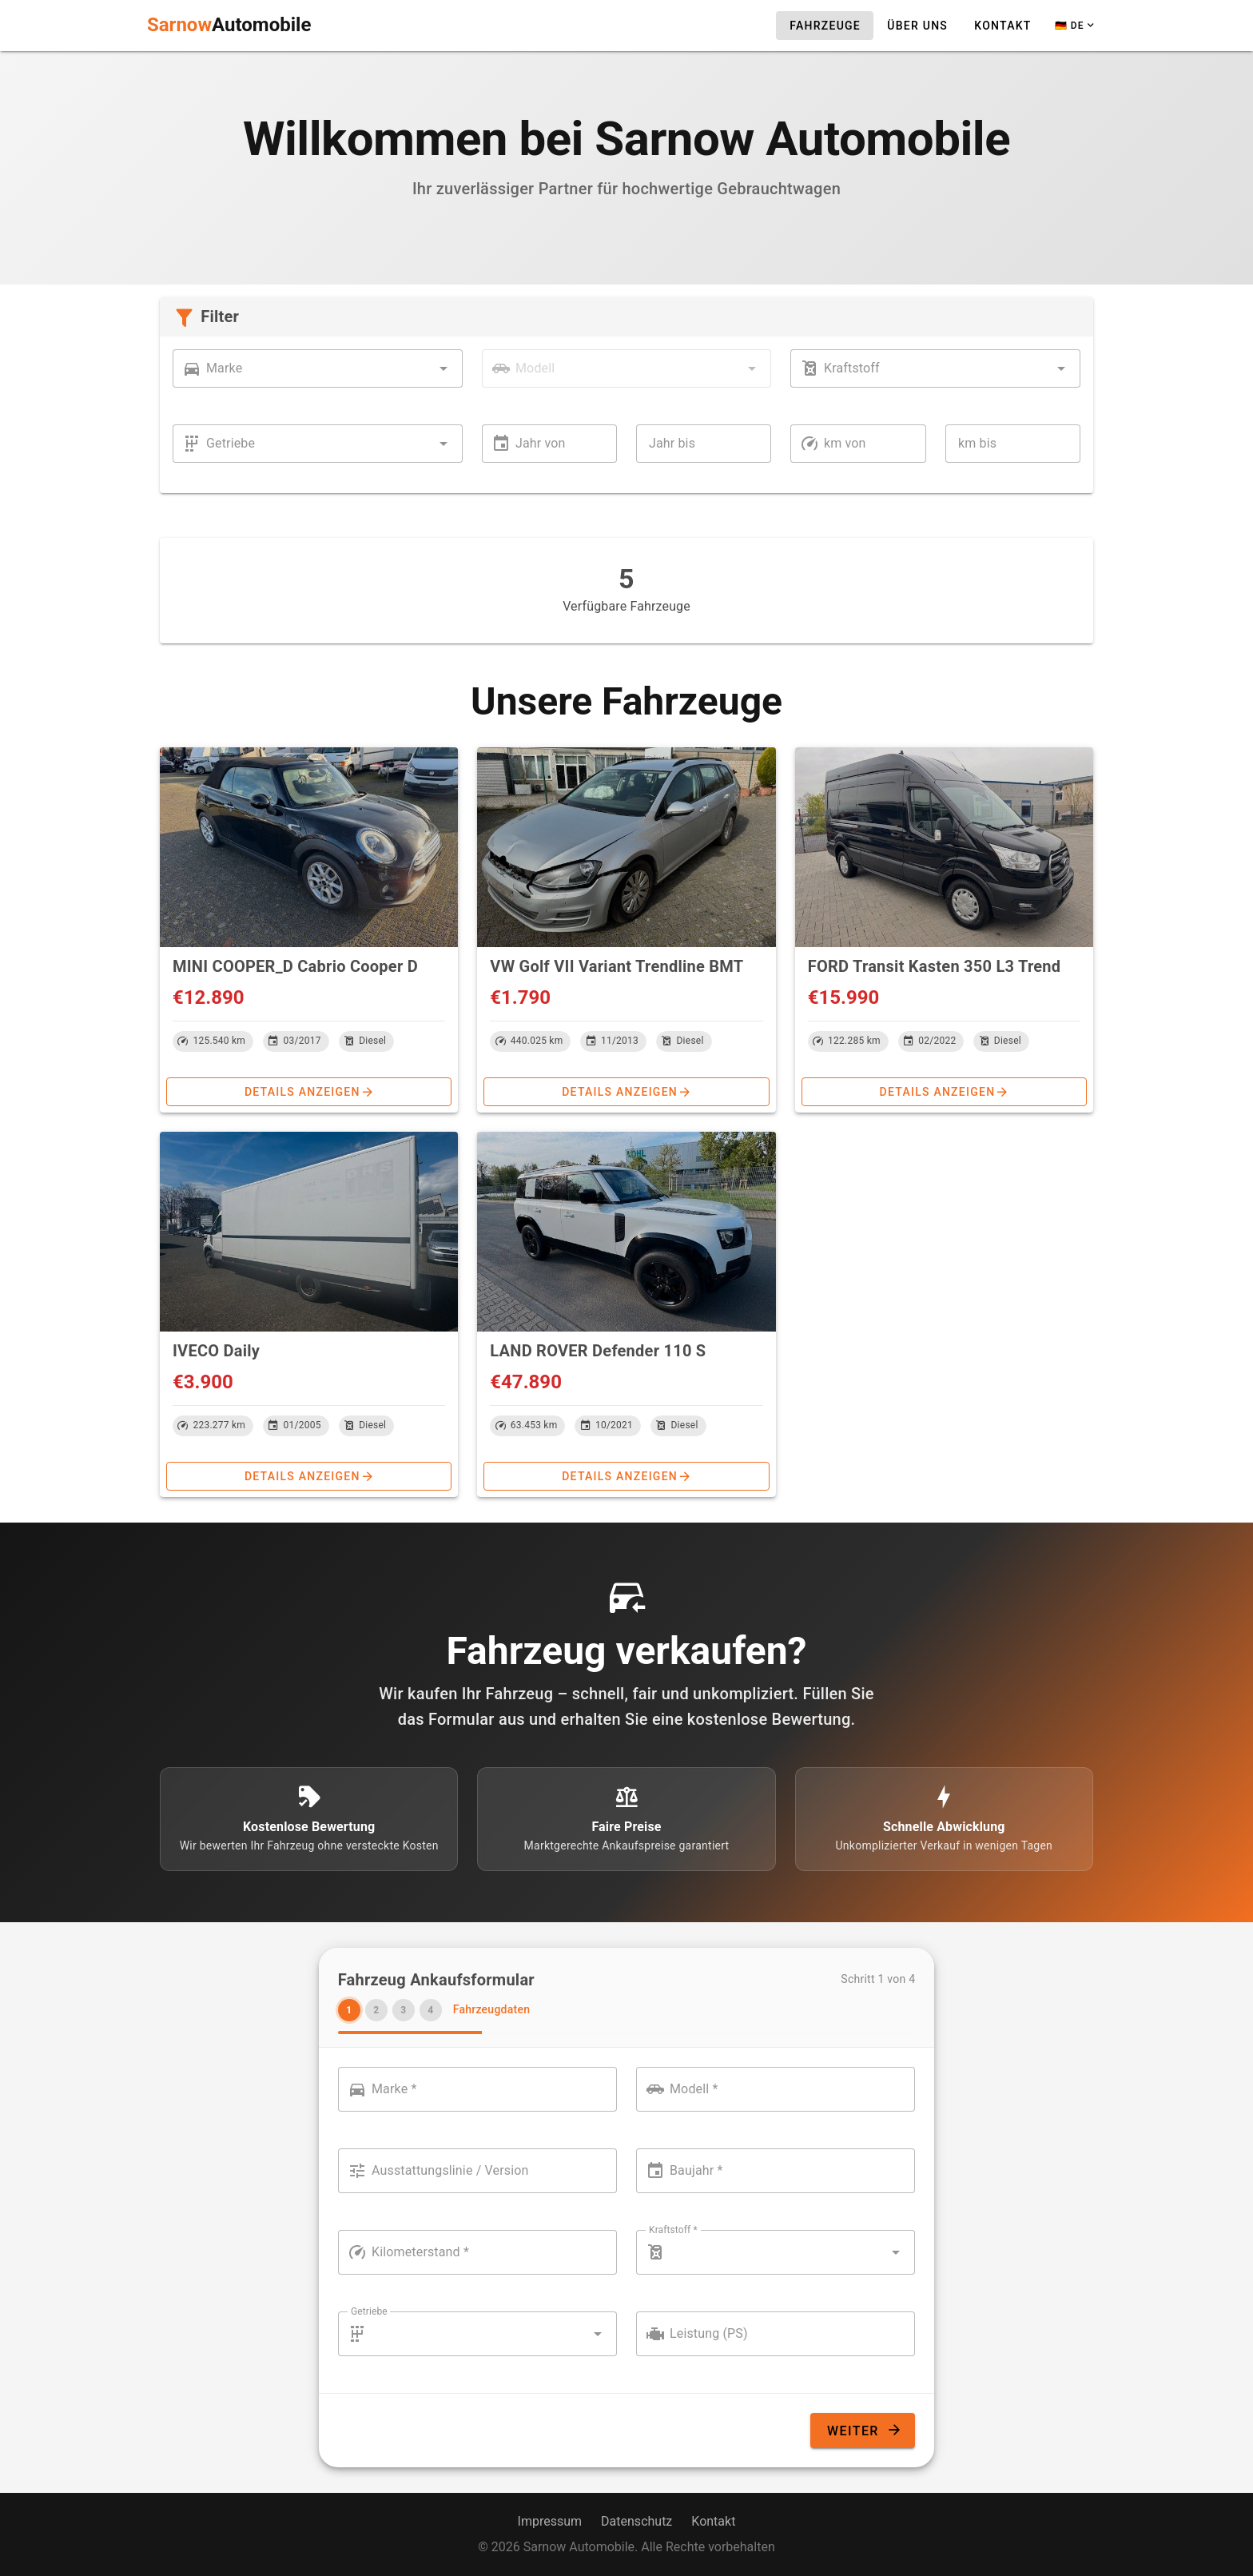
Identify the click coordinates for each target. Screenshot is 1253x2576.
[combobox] (318, 368)
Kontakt (713, 2521)
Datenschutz (636, 2521)
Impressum (550, 2521)
